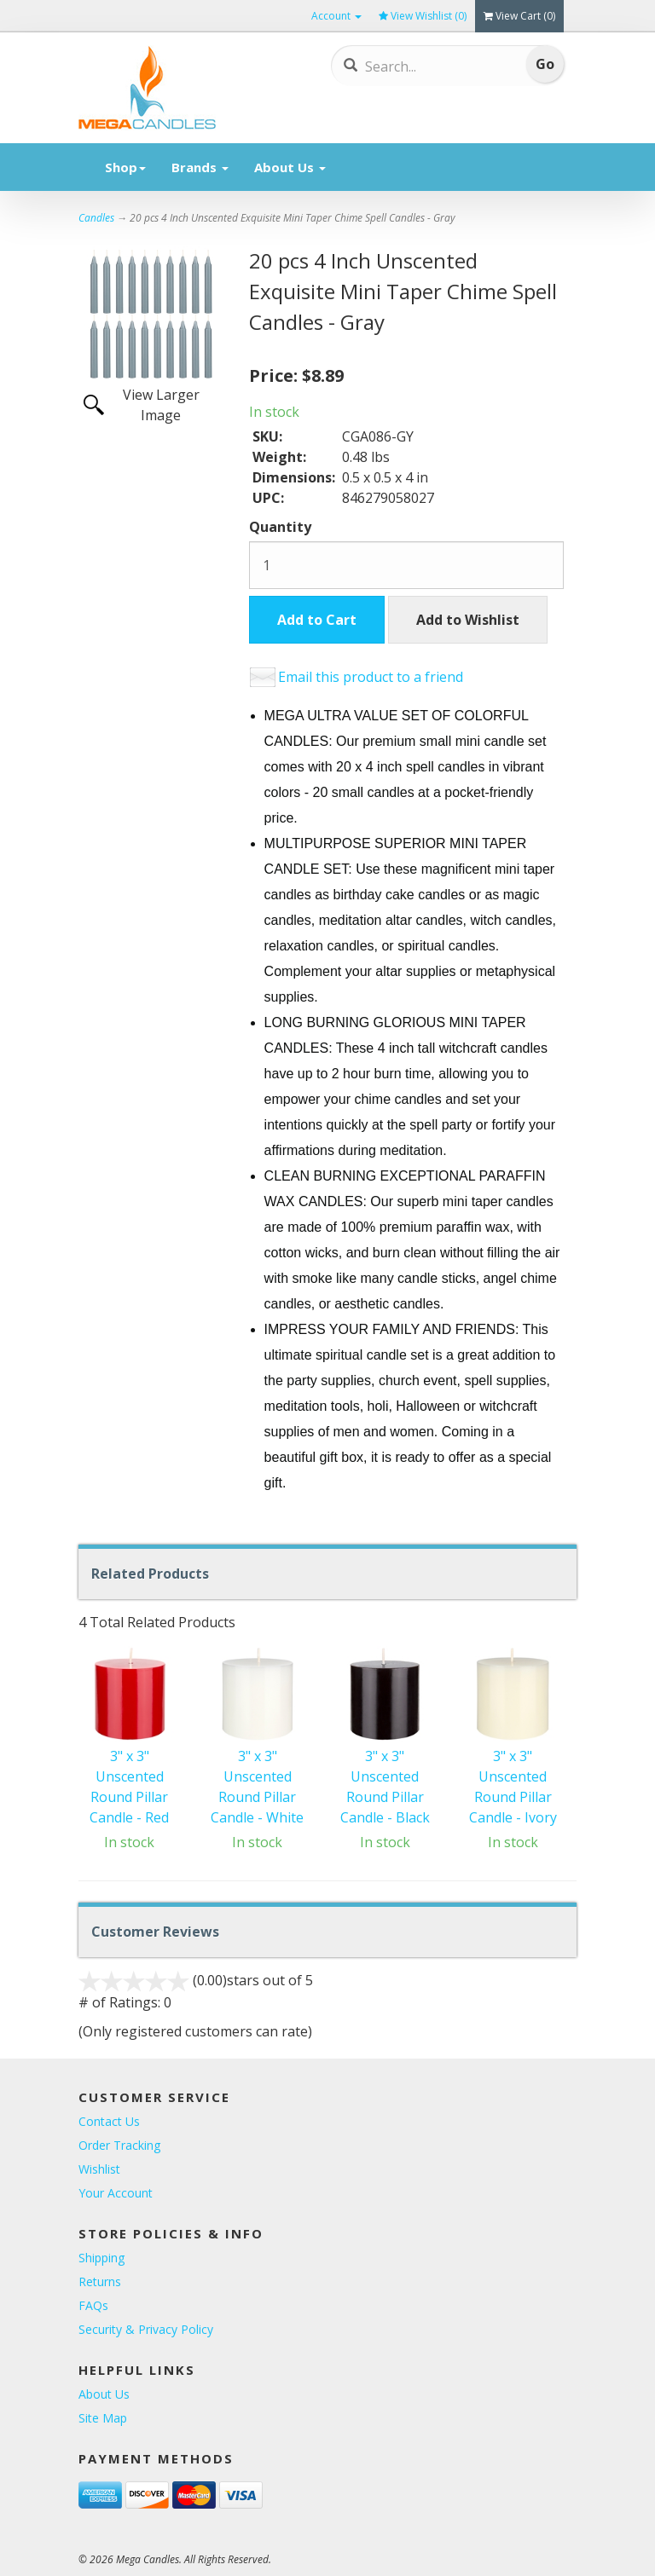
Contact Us (109, 2121)
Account (336, 16)
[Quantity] (407, 565)
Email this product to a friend (370, 676)
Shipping (101, 2258)
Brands (200, 167)
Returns (99, 2281)
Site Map (102, 2418)
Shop (125, 167)
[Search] (428, 66)
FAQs (93, 2305)
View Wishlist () (423, 16)
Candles (96, 218)
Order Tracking (119, 2145)
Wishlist (99, 2169)
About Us (290, 167)
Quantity (280, 526)
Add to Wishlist (467, 619)
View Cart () (519, 16)
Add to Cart (316, 619)
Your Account (115, 2193)
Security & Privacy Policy (145, 2329)
